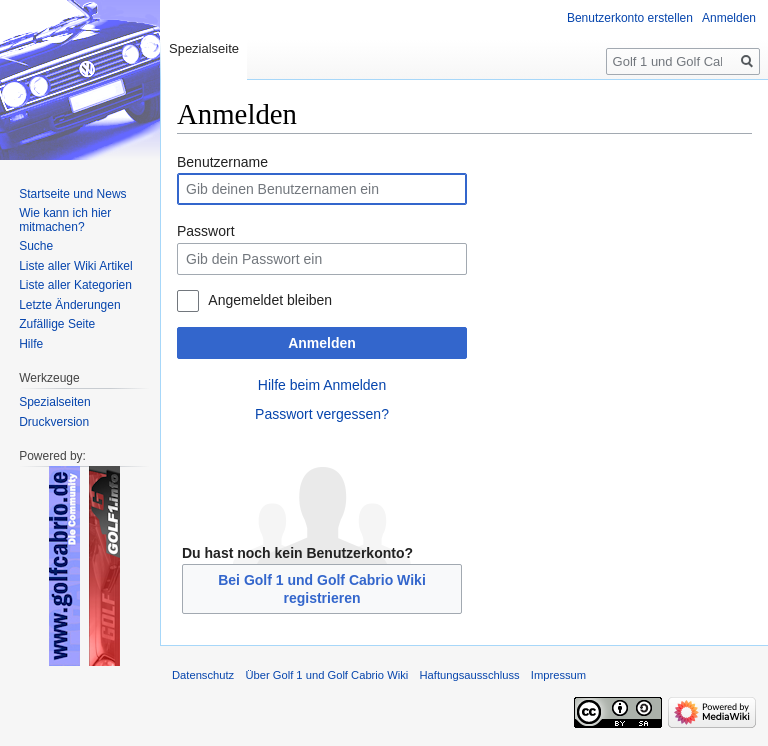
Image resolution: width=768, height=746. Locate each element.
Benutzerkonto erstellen (630, 18)
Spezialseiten (54, 402)
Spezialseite (204, 48)
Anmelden (322, 343)
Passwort (206, 231)
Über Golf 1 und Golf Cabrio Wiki (326, 675)
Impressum (558, 675)
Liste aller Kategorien (75, 285)
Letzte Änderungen (69, 305)
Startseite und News (72, 194)
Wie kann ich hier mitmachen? (65, 220)
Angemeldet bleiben (270, 300)
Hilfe (31, 344)
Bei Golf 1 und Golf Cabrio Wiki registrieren (322, 589)
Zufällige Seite (57, 324)
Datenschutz (203, 675)
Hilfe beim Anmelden (322, 385)
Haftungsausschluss (469, 675)
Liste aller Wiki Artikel (75, 266)
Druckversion (54, 422)
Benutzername (222, 162)
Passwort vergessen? (322, 414)
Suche (36, 246)
